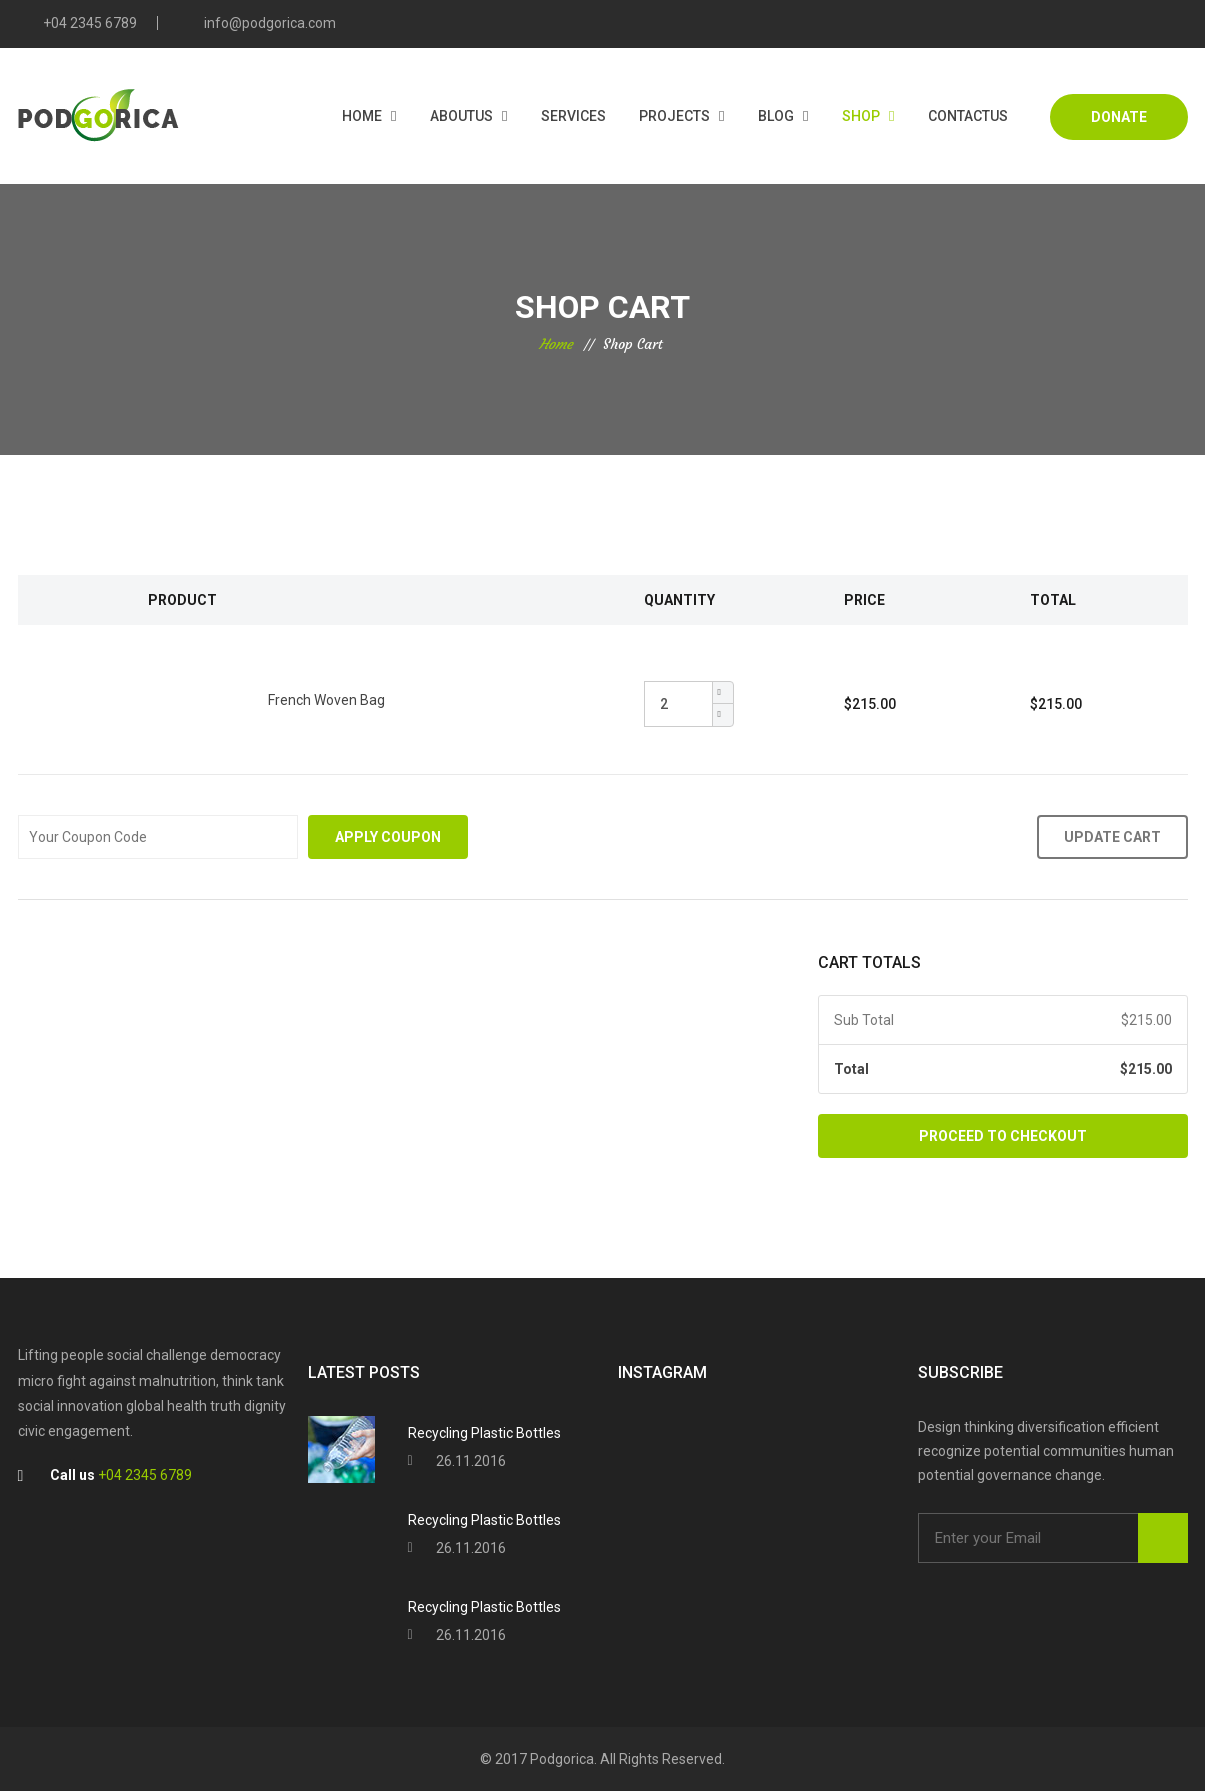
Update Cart (1112, 837)
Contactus (968, 116)
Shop (861, 116)
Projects (674, 116)
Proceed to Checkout (1003, 1136)
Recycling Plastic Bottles (484, 1433)
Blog (776, 116)
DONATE (1119, 117)
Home (362, 116)
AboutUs (461, 116)
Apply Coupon (388, 837)
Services (573, 116)
